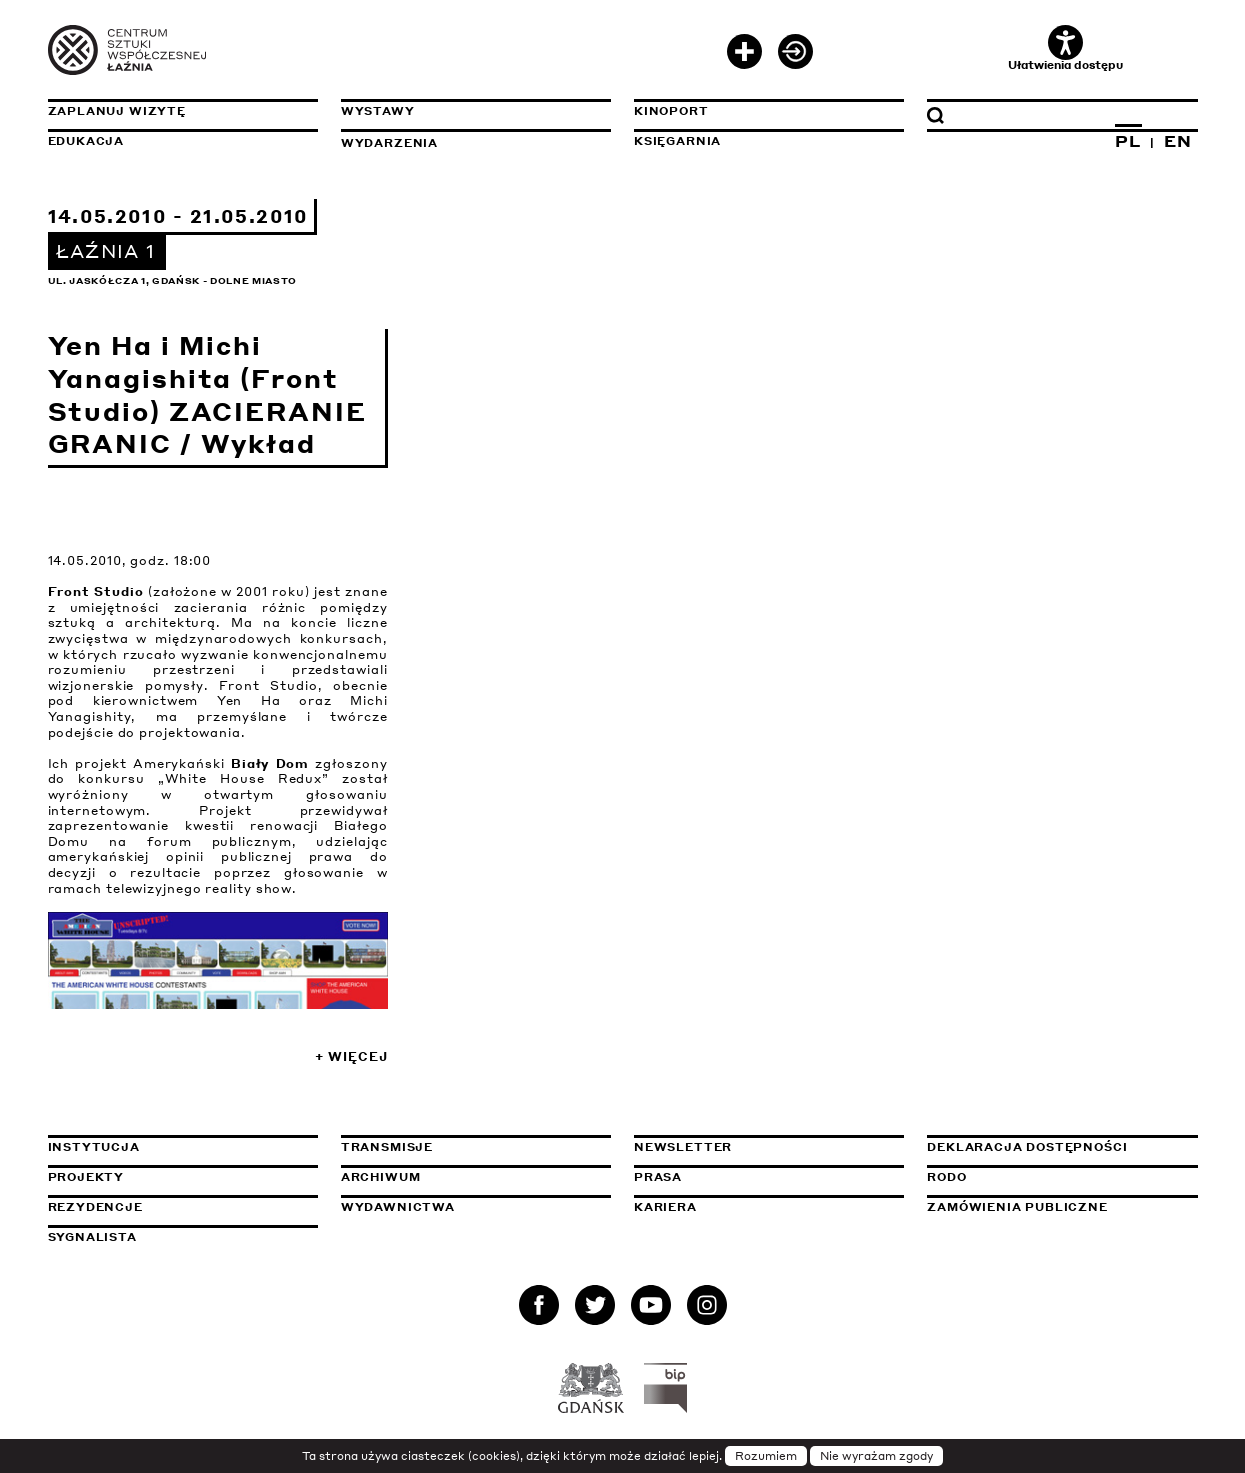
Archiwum (381, 1177)
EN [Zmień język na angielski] (1178, 141)
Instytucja (94, 1147)
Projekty (86, 1177)
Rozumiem (766, 1456)
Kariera (665, 1207)
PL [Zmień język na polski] (1128, 141)
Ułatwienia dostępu (1065, 48)
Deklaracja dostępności (1027, 1147)
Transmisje (476, 1147)
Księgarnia (677, 141)
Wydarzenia (389, 143)
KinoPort (671, 111)
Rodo (946, 1177)
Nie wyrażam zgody (876, 1456)
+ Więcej (351, 1056)
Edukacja (86, 141)
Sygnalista (92, 1237)
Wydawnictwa (398, 1207)
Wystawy (378, 111)
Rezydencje (95, 1207)
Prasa (658, 1177)
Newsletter (683, 1147)
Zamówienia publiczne (1062, 1207)
